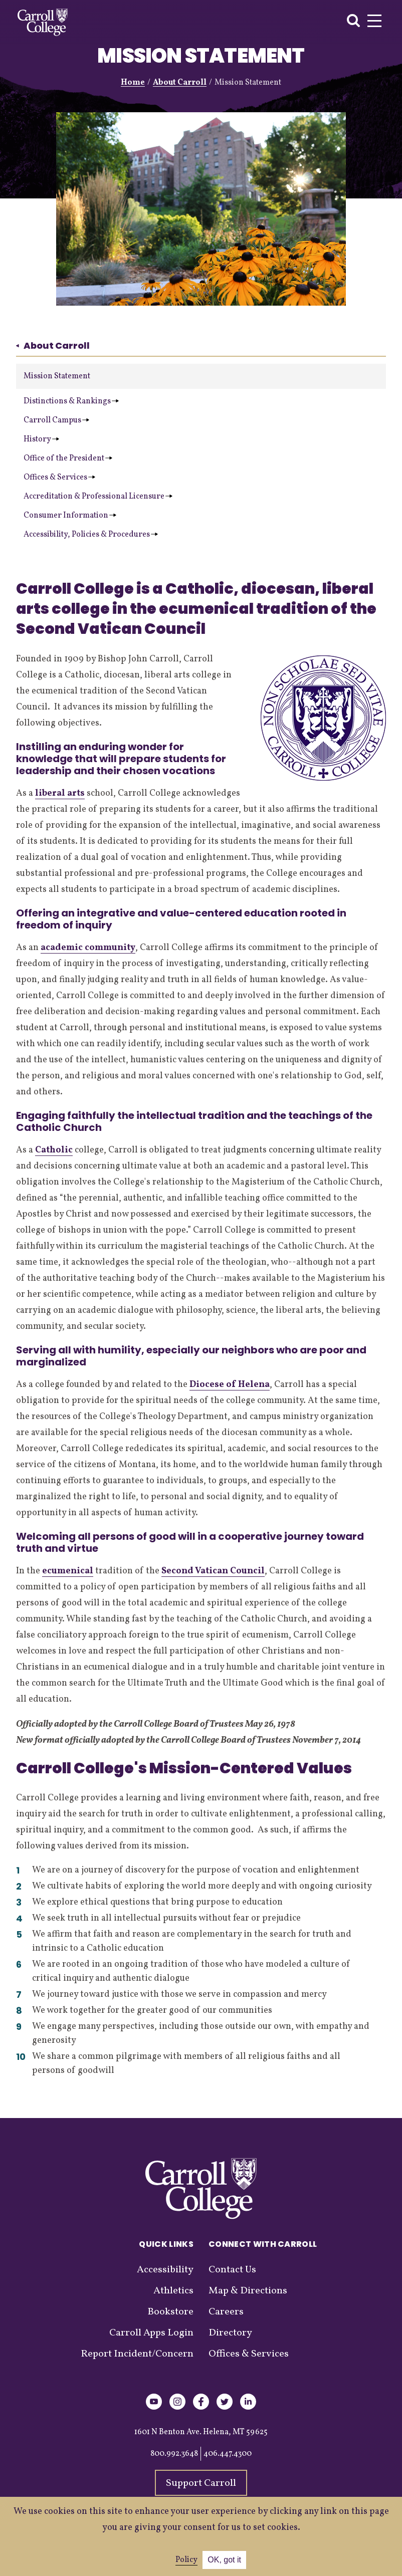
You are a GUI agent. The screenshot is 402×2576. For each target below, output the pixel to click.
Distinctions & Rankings (71, 401)
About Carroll (180, 82)
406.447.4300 (228, 2453)
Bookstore (170, 2312)
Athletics (173, 2291)
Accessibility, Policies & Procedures (91, 534)
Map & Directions (248, 2291)
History (41, 439)
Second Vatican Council (213, 1571)
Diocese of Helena (229, 1384)
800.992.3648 (174, 2453)
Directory (230, 2333)
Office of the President (68, 458)
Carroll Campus (56, 420)
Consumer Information (70, 515)
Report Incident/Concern (137, 2354)
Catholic (54, 1150)
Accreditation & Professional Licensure (98, 496)
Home (133, 82)
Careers (226, 2312)
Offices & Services (59, 477)
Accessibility (165, 2270)
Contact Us (232, 2270)
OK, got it (224, 2559)
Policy (186, 2560)
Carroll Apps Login (151, 2333)
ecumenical (67, 1571)
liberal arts (60, 793)
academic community (88, 948)
